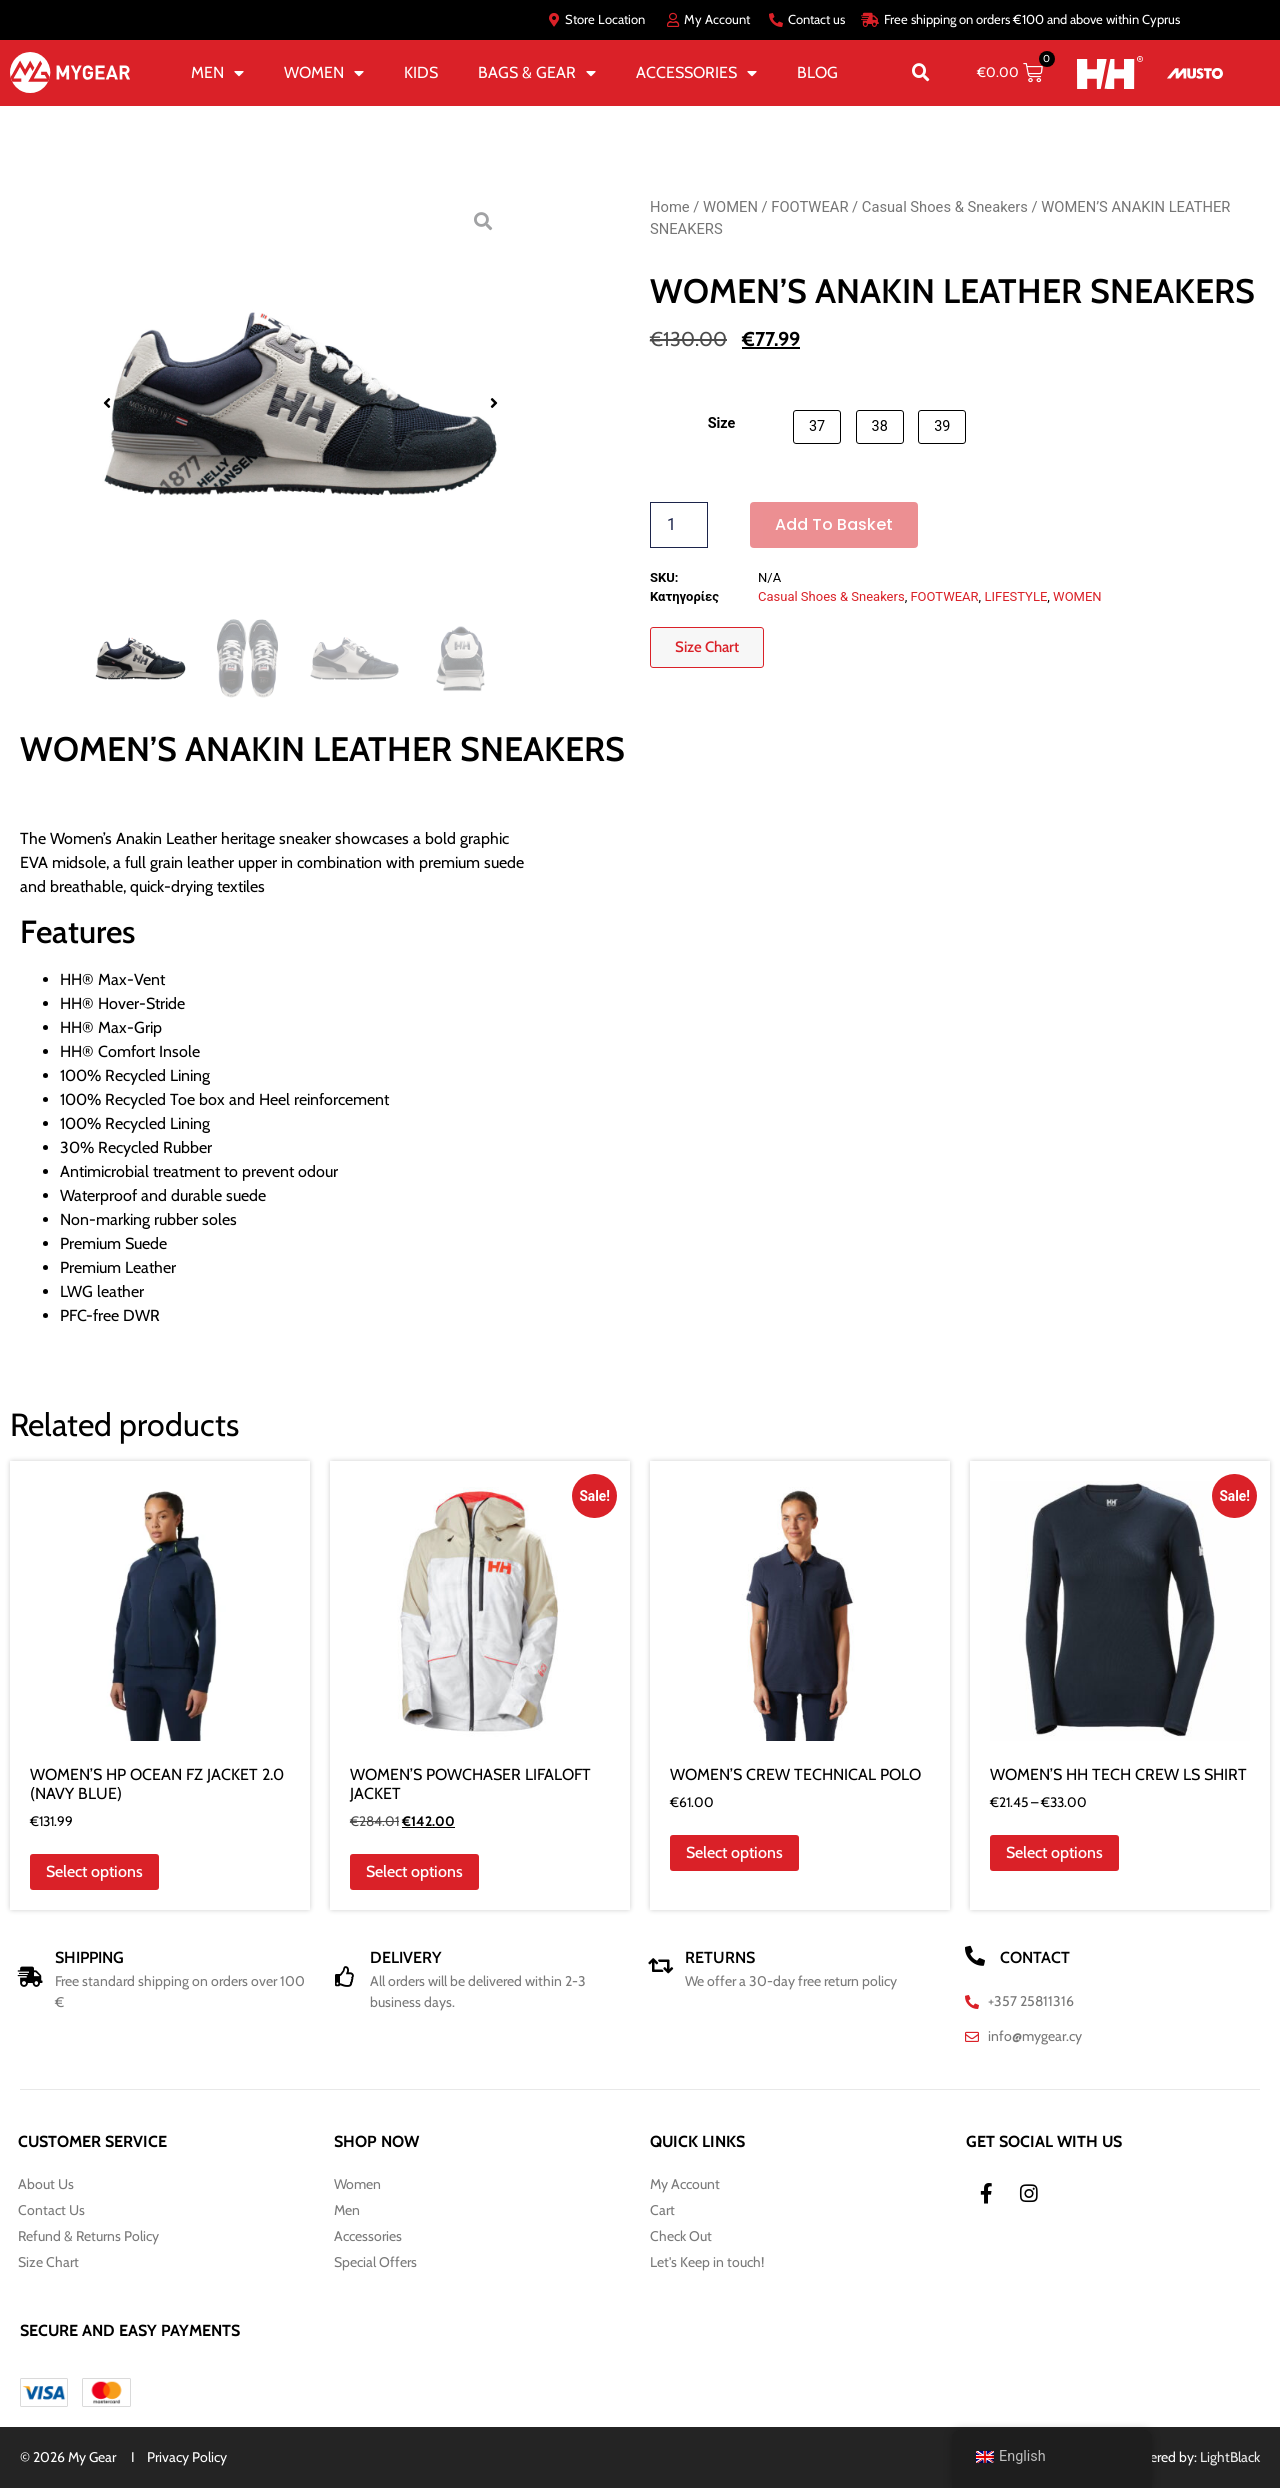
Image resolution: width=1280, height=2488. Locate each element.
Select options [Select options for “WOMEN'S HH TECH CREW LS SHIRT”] (1054, 1852)
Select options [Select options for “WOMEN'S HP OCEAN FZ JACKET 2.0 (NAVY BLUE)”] (94, 1871)
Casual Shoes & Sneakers (945, 207)
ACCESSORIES (696, 73)
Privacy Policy (187, 2457)
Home (670, 207)
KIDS (421, 72)
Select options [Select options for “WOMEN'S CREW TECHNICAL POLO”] (734, 1852)
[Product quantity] (679, 525)
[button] (921, 73)
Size (722, 424)
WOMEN (324, 73)
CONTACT (1035, 1957)
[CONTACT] (975, 1956)
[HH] (1109, 72)
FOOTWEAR (809, 207)
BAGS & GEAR (537, 73)
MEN (217, 73)
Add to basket (834, 524)
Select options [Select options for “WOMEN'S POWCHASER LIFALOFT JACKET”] (414, 1871)
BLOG (817, 72)
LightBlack (1230, 2457)
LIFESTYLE (1015, 596)
